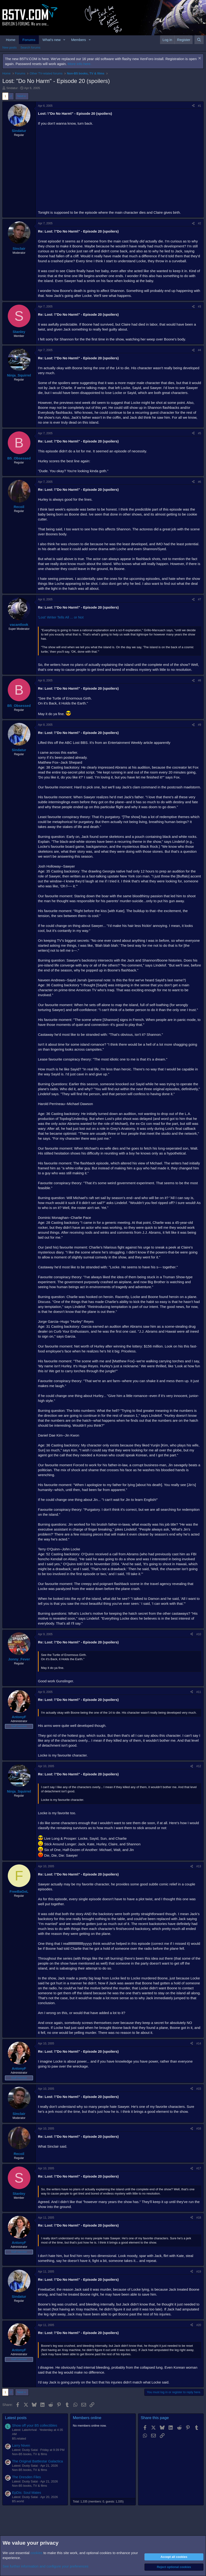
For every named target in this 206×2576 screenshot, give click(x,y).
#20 (198, 2325)
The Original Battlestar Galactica (37, 2461)
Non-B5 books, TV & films (29, 2454)
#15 (198, 2088)
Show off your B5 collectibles (34, 2425)
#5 (199, 433)
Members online (87, 2418)
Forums (28, 40)
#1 (199, 105)
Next (20, 96)
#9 (199, 724)
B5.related (19, 2438)
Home (10, 40)
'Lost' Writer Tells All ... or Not (61, 617)
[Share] (193, 106)
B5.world (18, 2501)
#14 (198, 2043)
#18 (198, 2217)
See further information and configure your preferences (45, 2566)
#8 (199, 680)
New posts (9, 47)
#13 (198, 1866)
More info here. (79, 64)
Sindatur (12, 88)
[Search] (199, 39)
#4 (199, 350)
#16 (198, 2128)
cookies (36, 2553)
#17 (198, 2168)
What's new (51, 40)
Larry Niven (21, 2445)
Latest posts (16, 2418)
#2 (199, 223)
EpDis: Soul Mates (26, 2492)
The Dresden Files (26, 2477)
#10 (198, 1634)
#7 (199, 599)
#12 (198, 1766)
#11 (198, 1692)
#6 (199, 481)
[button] (64, 39)
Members (78, 40)
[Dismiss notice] (199, 58)
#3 (199, 306)
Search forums (31, 47)
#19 (198, 2271)
